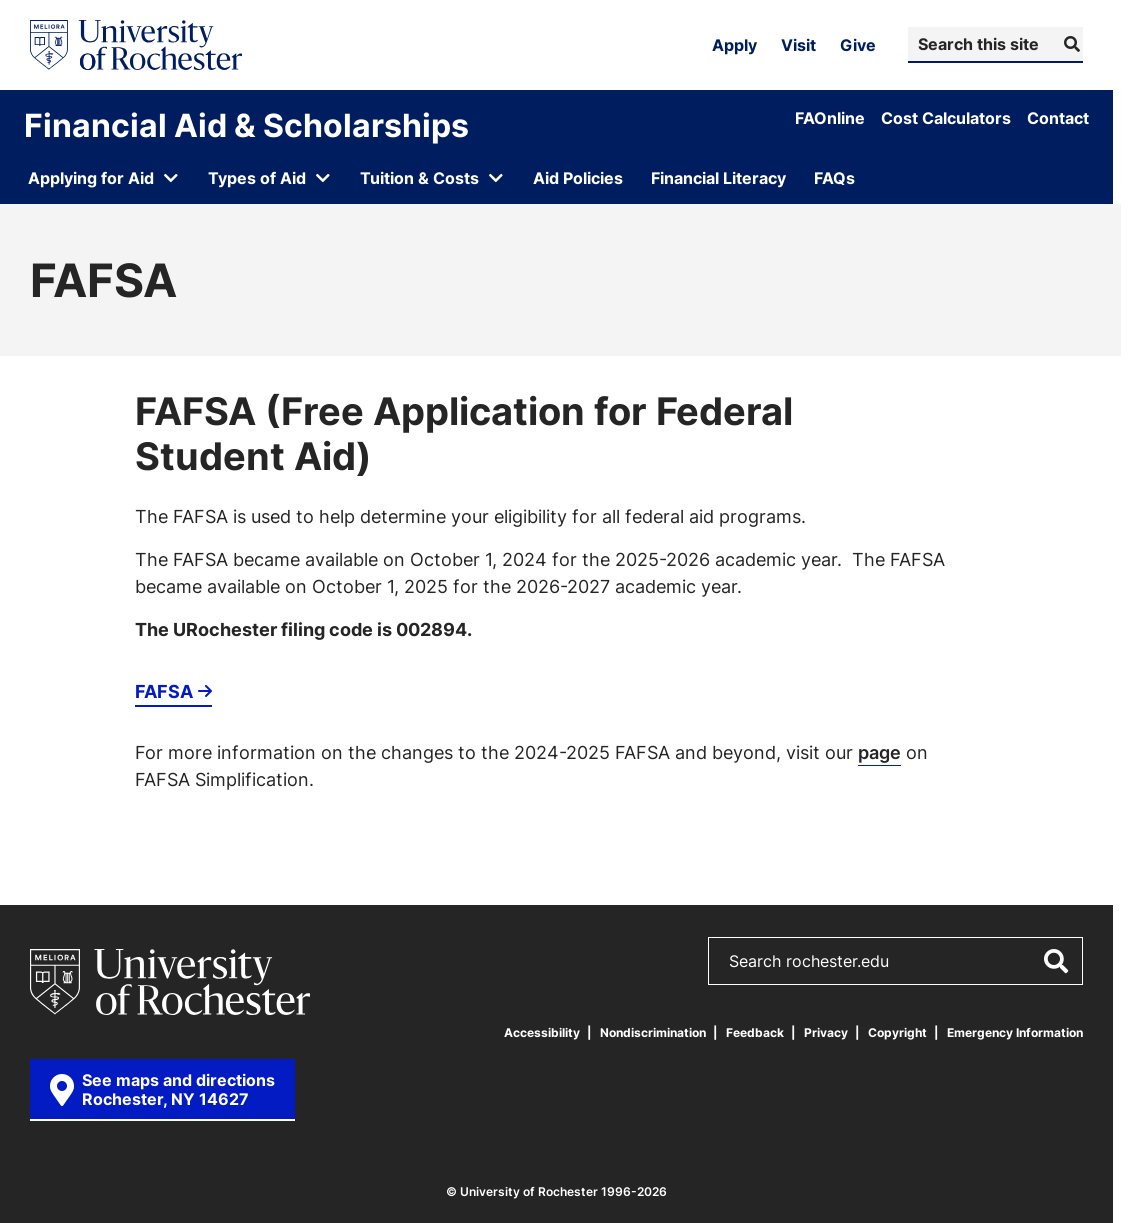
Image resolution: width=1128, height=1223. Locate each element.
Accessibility (542, 1032)
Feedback (755, 1032)
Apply (734, 45)
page (879, 752)
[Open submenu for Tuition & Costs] (432, 178)
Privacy (826, 1032)
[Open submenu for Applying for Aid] (104, 178)
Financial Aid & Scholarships (246, 125)
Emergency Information (1015, 1032)
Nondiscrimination (653, 1032)
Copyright (897, 1032)
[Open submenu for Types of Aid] (270, 178)
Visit (798, 45)
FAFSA (164, 691)
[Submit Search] (1069, 44)
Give (858, 45)
